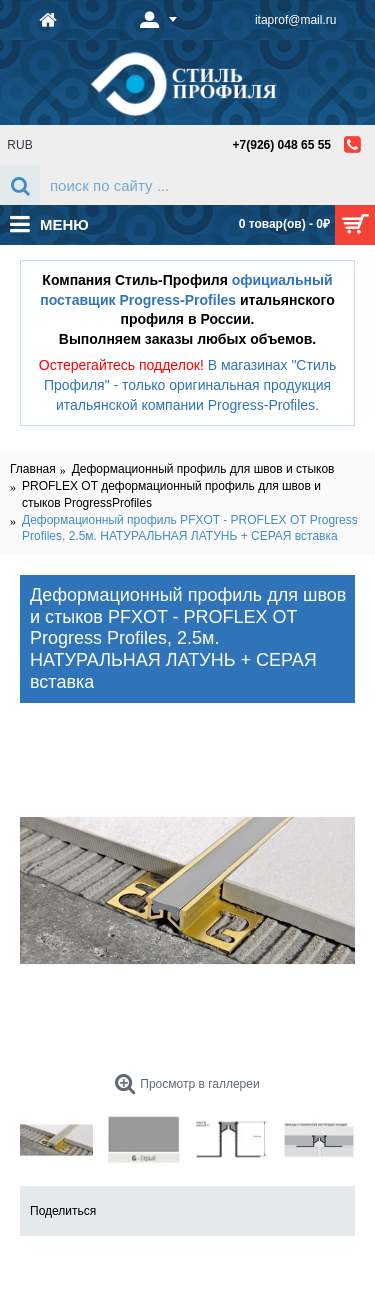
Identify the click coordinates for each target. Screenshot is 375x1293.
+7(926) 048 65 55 (282, 145)
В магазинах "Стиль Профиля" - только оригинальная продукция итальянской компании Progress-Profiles (190, 384)
